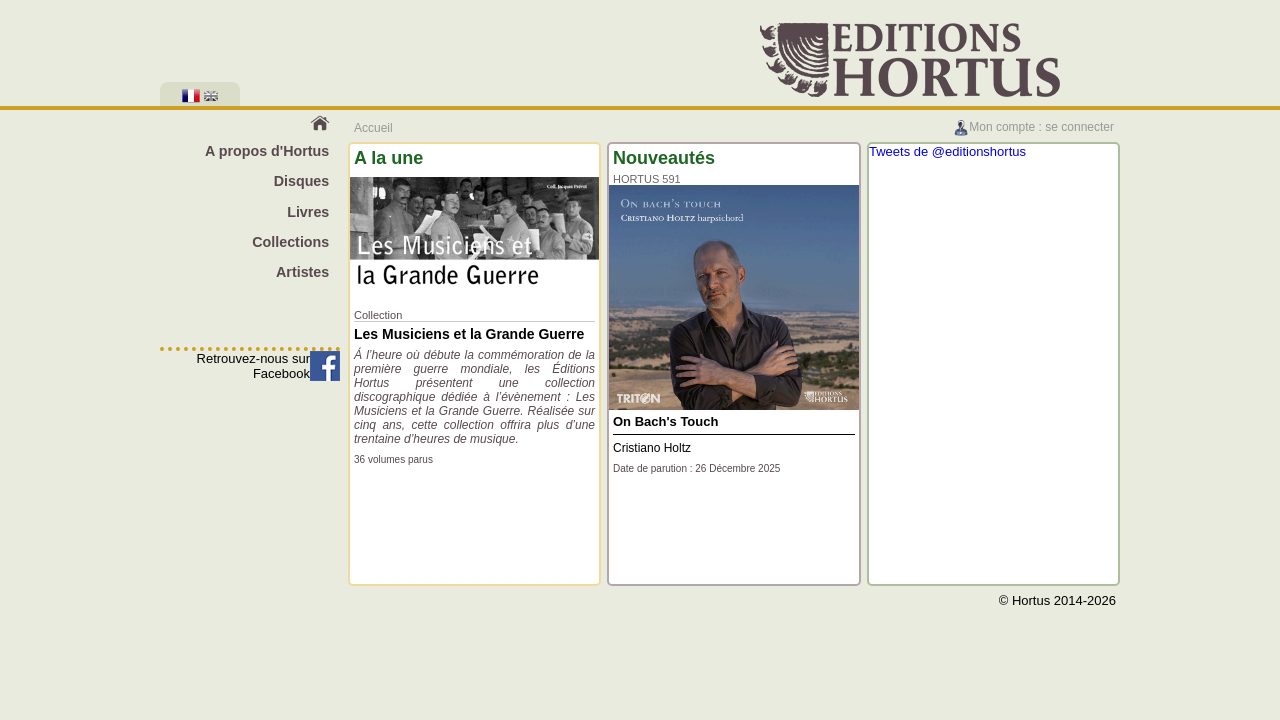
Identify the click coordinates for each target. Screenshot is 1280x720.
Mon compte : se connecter (1033, 127)
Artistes (302, 272)
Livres (308, 212)
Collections (290, 242)
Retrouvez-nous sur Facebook (253, 366)
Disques (302, 181)
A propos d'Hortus (267, 151)
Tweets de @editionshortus (947, 151)
